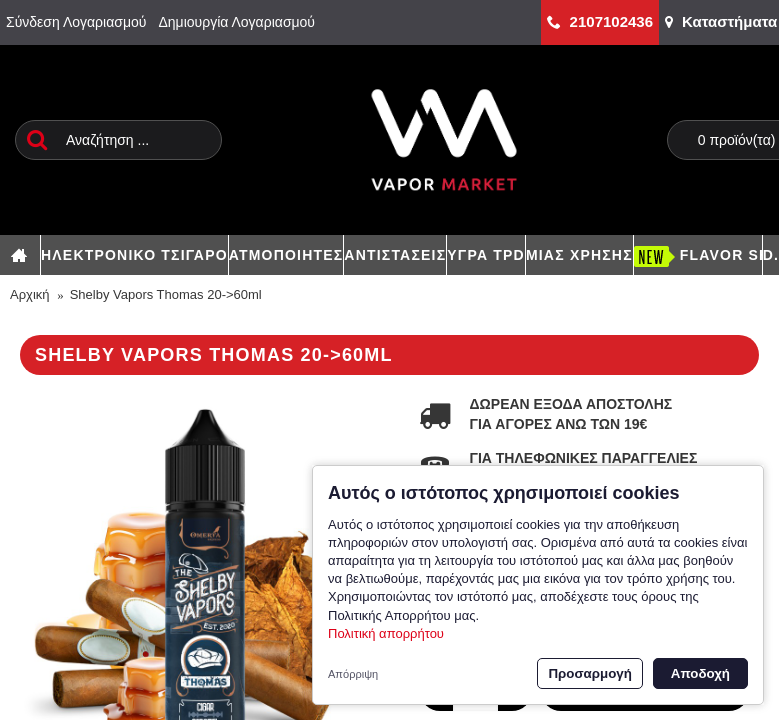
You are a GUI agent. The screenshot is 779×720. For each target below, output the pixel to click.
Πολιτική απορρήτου (386, 633)
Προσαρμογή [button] (589, 673)
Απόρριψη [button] (353, 674)
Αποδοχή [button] (700, 673)
